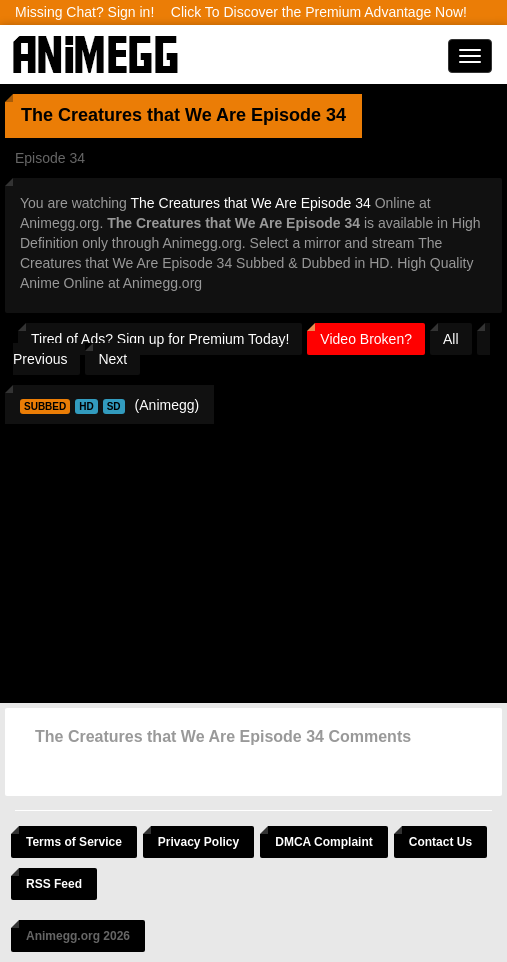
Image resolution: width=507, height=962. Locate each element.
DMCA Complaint (324, 842)
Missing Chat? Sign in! (84, 12)
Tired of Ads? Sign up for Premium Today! (160, 339)
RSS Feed (54, 884)
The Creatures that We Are (133, 115)
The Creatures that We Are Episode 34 (251, 203)
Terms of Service (74, 842)
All (451, 339)
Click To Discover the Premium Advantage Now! (319, 12)
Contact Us (440, 842)
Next (112, 359)
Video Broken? (366, 339)
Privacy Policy (198, 842)
